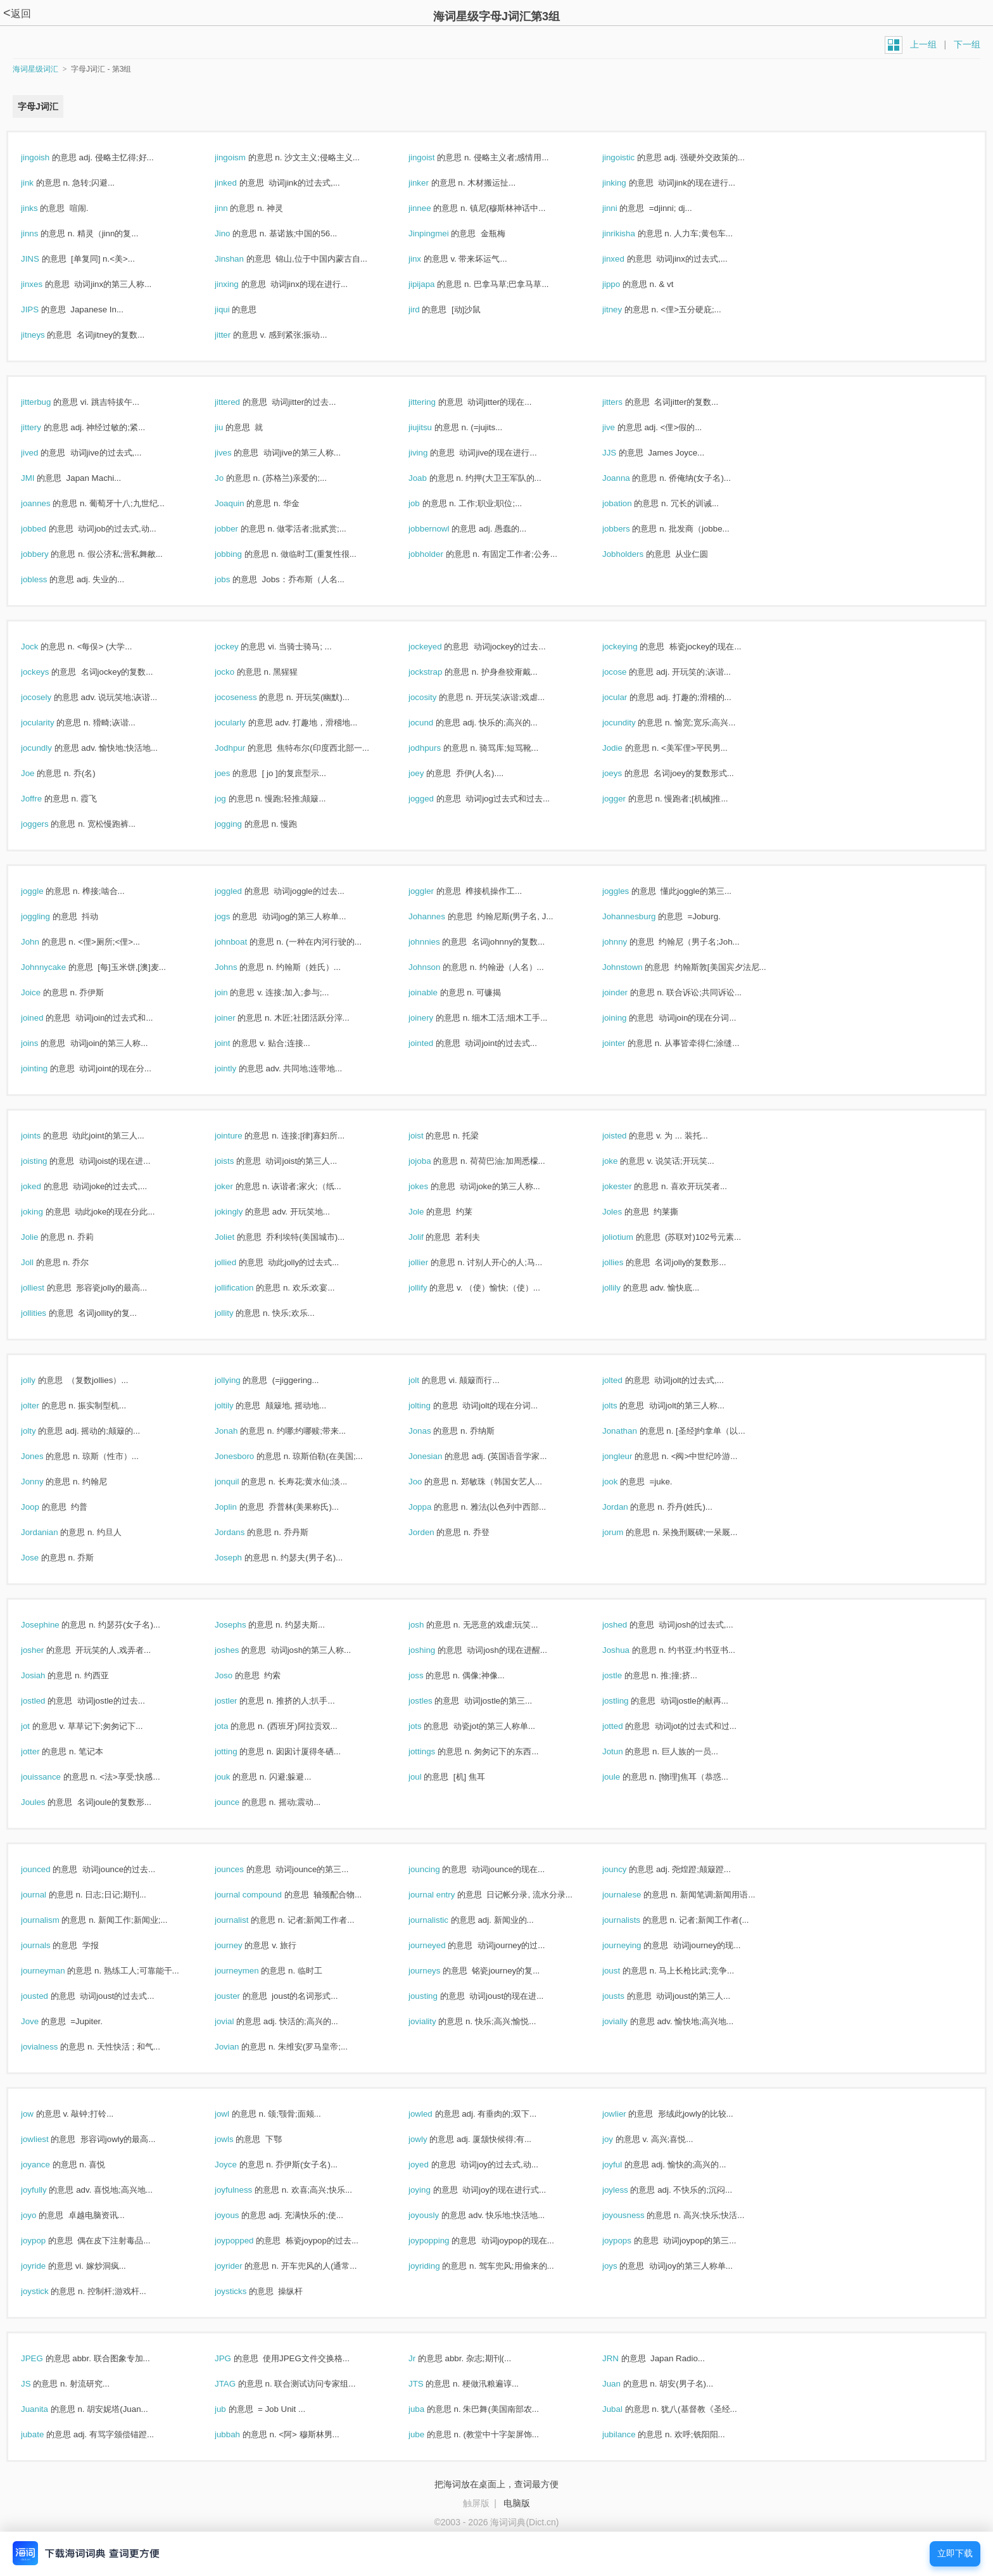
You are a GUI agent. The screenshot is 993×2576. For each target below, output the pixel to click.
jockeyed (438, 646)
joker (237, 1186)
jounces (243, 1869)
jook (623, 1481)
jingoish (49, 157)
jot (39, 1726)
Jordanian (53, 1532)
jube (430, 2434)
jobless (47, 579)
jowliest (48, 2139)
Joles (625, 1211)
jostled (46, 1701)
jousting (436, 1996)
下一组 (967, 44)
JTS (429, 2383)
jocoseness (249, 697)
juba (430, 2409)
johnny (628, 942)
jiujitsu (433, 427)
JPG (236, 2358)
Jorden (434, 1532)
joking (45, 1211)
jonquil (240, 1481)
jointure (242, 1135)
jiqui (235, 309)
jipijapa (435, 284)
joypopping (442, 2240)
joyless (628, 2190)
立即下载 (955, 2553)
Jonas (433, 1431)
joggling (49, 916)
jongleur (630, 1456)
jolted (626, 1380)
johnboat (244, 942)
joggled (242, 891)
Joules (46, 1802)
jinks (43, 208)
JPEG (45, 2358)
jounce (241, 1802)
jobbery (48, 554)
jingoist (435, 157)
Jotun (626, 1751)
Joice (44, 992)
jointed (434, 1043)
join (235, 992)
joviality (435, 2021)
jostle (625, 1675)
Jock (43, 646)
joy (621, 2139)
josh (429, 1624)
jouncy (628, 1869)
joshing (435, 1650)
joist (429, 1135)
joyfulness (247, 2190)
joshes (240, 1650)
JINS (43, 259)
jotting (239, 1751)
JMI (41, 478)
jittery (44, 427)
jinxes (45, 284)
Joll (41, 1262)
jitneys (46, 335)
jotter (43, 1751)
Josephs (244, 1624)
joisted (628, 1135)
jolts (623, 1405)
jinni (623, 208)
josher (46, 1650)
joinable (436, 992)
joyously (437, 2215)
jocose (628, 672)
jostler (239, 1701)
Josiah (46, 1675)
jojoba (433, 1161)
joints (44, 1135)
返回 (17, 13)
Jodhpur (243, 748)
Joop (43, 1507)
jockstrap (438, 672)
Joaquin (243, 503)
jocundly (50, 748)
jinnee (433, 208)
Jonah (240, 1431)
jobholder (439, 554)
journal (47, 1894)
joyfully (47, 2190)
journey (242, 1945)
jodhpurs (438, 748)
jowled (434, 2114)
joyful (625, 2164)
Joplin (239, 1507)
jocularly (244, 722)
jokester (630, 1186)
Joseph (242, 1557)
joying (433, 2190)
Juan (625, 2383)
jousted (48, 1996)
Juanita (48, 2409)
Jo (233, 478)
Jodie (626, 748)
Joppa (433, 1507)
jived (43, 452)
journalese (635, 1894)
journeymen (250, 1970)
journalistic (442, 1920)
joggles (629, 891)
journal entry (445, 1894)
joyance (49, 2164)
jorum (626, 1532)
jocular (628, 697)
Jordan (628, 1507)
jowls (237, 2139)
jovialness (53, 2046)
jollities (47, 1313)
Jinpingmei (442, 233)
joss (429, 1675)
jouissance (54, 1777)
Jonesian (438, 1456)
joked (44, 1186)
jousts (627, 1996)
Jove (43, 2021)
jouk (236, 1777)
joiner (238, 1018)
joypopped (248, 2240)
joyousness (636, 2215)
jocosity (436, 697)
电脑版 (516, 2503)
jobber (240, 528)
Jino (236, 233)
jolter (43, 1405)
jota (235, 1726)
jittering (435, 402)
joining (628, 1018)
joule (624, 1777)
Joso (237, 1675)
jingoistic (632, 157)
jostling (628, 1701)
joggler (434, 891)
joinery (434, 1018)
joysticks (244, 2291)
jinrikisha (632, 233)
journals (49, 1945)
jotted (626, 1726)
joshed (628, 1624)
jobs (236, 579)
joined (45, 1018)
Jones (45, 1456)
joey (429, 773)
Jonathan (633, 1431)
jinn (235, 208)
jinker (432, 183)
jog (234, 798)
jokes (431, 1186)
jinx (428, 259)
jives (236, 452)
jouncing (437, 1869)
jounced (49, 1869)
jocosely (50, 697)
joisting (47, 1161)
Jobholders (636, 554)
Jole (429, 1211)
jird (427, 309)
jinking (628, 183)
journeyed (440, 1945)
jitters (626, 402)
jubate (46, 2434)
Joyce (239, 2164)
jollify (431, 1287)
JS (39, 2383)
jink (41, 183)
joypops (630, 2240)
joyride (47, 2266)
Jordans (243, 1532)
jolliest (46, 1287)
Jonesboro (248, 1456)
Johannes (440, 916)
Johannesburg (642, 916)
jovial (238, 2021)
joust (624, 1970)
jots (428, 1726)
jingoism (244, 157)
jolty (42, 1431)
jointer (627, 1043)
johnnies (437, 942)
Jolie (43, 1237)
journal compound (262, 1894)
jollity (237, 1313)
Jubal (626, 2409)
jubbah (241, 2434)
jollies (626, 1262)
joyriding (437, 2266)
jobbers (629, 528)
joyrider (242, 2266)
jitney (625, 309)
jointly (239, 1068)
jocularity (51, 722)
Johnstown (635, 967)
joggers (48, 824)
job (427, 503)
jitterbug (49, 402)
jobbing (242, 554)
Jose (43, 1557)
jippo (624, 284)
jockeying (633, 646)
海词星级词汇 (35, 69)
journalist (245, 1920)
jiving (431, 452)
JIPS (43, 309)
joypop (47, 2240)
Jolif (429, 1237)
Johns (239, 967)
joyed (432, 2164)
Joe (41, 773)
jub (234, 2409)
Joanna (629, 478)
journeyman (56, 1970)
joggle (45, 891)
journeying (635, 1945)
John (43, 942)
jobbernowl (442, 528)
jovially (628, 2021)
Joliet (238, 1237)
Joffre (45, 798)
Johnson (437, 967)
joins (43, 1043)
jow (41, 2114)
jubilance (632, 2434)
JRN (624, 2358)
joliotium (631, 1237)
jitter (236, 335)
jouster (241, 1996)
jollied (239, 1262)
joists (238, 1161)
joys (623, 2266)
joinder (628, 992)
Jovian (240, 2046)
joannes (49, 503)
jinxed (627, 259)
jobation (630, 503)
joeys (625, 773)
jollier (431, 1262)
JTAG (239, 2383)
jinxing (240, 284)
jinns (43, 233)
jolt (427, 1380)
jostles (433, 1701)
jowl (235, 2114)
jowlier (627, 2114)
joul (428, 1777)
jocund (434, 722)
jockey (240, 646)
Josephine (53, 1624)
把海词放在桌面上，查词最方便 (496, 2484)
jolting (433, 1405)
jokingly (242, 1211)
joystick (48, 2291)
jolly (42, 1380)
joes (236, 773)
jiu (232, 427)
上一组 (923, 44)
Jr (425, 2358)
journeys (437, 1970)
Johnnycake (57, 967)
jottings (435, 1751)
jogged (434, 798)
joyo (42, 2215)
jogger (627, 798)
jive (622, 427)
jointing (48, 1068)
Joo (428, 1481)
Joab (431, 478)
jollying (241, 1380)
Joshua (629, 1650)
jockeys (48, 672)
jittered (241, 402)
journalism (53, 1920)
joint (236, 1043)
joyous (240, 2215)
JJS (622, 452)
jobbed (47, 528)
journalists (634, 1920)
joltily (237, 1405)
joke (623, 1161)
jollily (625, 1287)
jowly (431, 2139)
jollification (248, 1287)
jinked (239, 183)
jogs (236, 916)
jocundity (632, 722)
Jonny (45, 1481)
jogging (242, 824)
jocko (238, 672)
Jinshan (243, 259)
